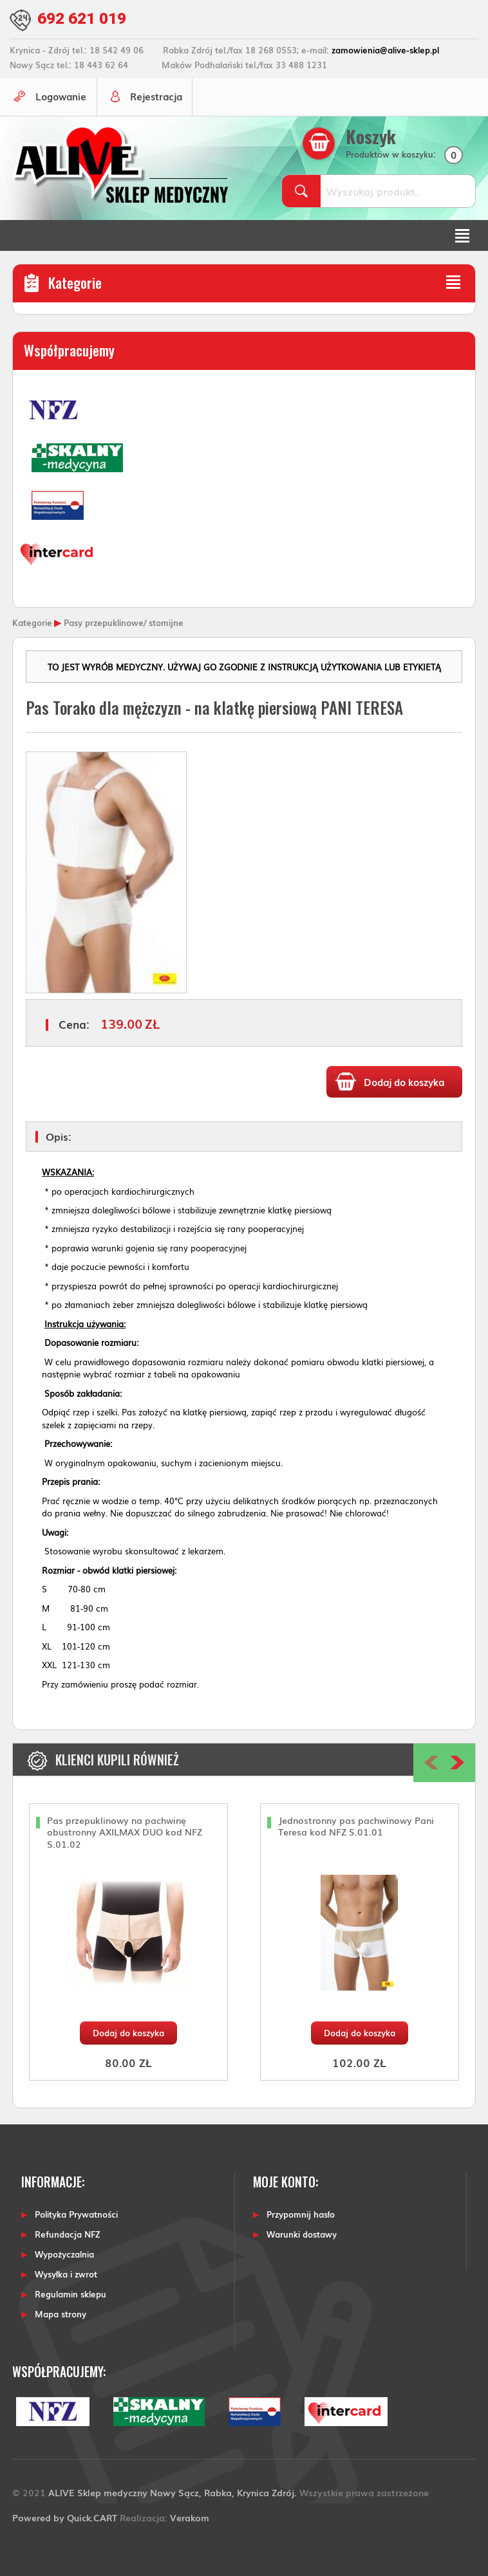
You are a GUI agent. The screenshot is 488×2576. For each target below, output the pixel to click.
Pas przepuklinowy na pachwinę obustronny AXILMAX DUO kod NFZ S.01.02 (124, 1830)
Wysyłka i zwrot (66, 2273)
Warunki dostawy (302, 2233)
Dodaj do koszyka (128, 2031)
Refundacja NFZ (67, 2233)
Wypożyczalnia (64, 2253)
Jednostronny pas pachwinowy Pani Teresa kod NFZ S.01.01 (356, 1825)
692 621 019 (84, 18)
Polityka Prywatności (76, 2213)
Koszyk (373, 136)
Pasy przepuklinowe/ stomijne (123, 620)
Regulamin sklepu (70, 2292)
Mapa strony (60, 2312)
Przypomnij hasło (301, 2213)
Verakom (189, 2516)
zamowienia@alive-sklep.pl (385, 48)
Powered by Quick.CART (64, 2516)
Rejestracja (159, 95)
